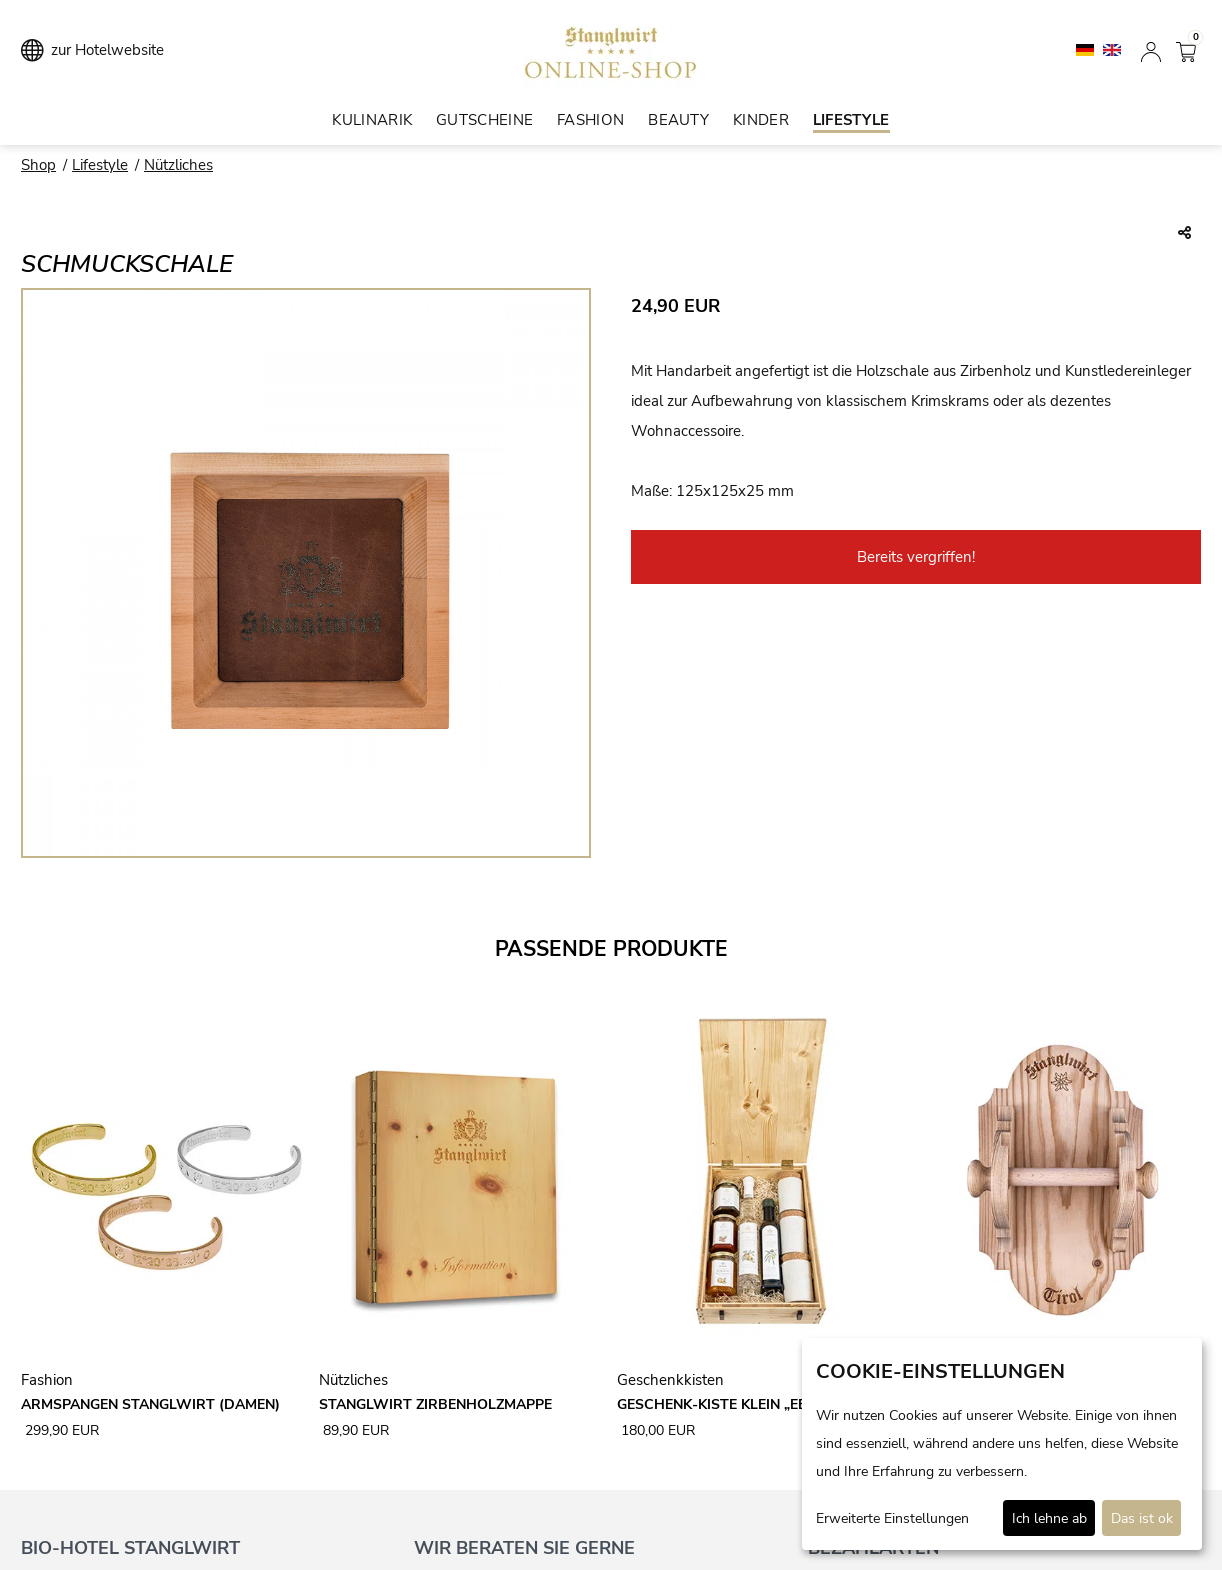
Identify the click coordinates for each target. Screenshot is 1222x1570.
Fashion (590, 120)
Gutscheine (484, 120)
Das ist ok (1142, 1518)
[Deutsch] (1087, 49)
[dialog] (1002, 1444)
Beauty (678, 120)
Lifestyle (851, 120)
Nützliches (178, 165)
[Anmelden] (1151, 50)
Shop (38, 165)
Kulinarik (372, 120)
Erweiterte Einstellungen (892, 1518)
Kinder (761, 120)
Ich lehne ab (1049, 1518)
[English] (1112, 49)
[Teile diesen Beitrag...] (1184, 234)
